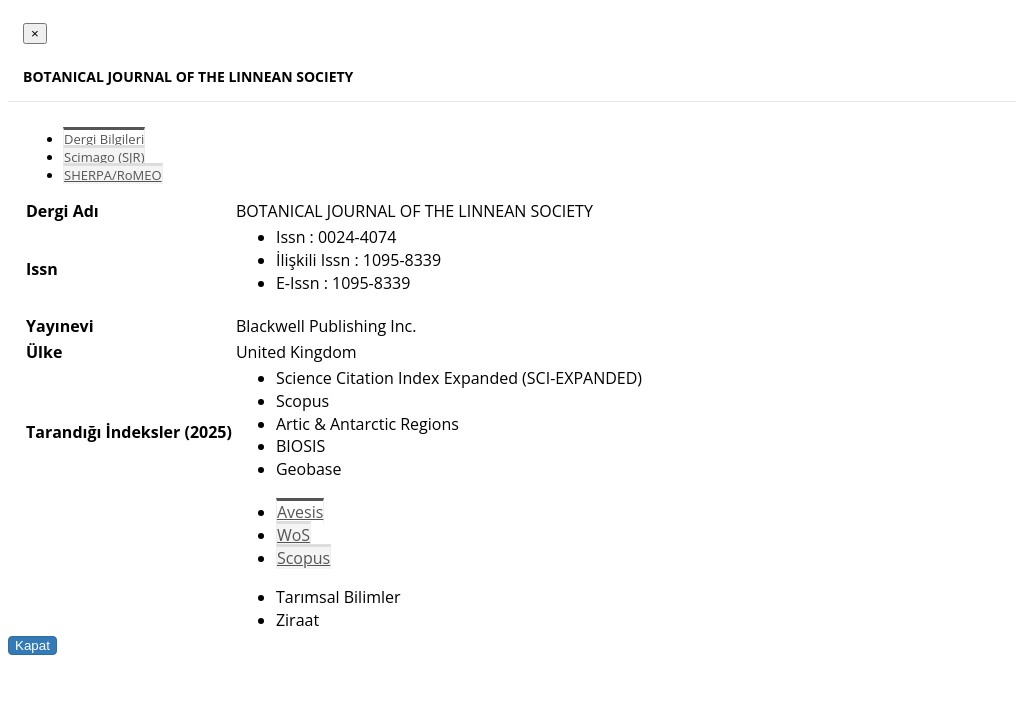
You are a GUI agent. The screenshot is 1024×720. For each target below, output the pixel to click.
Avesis (300, 512)
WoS (293, 535)
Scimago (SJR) (104, 157)
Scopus (303, 558)
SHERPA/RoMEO (113, 175)
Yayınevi (60, 326)
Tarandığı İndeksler (103, 432)
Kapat (32, 645)
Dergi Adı (62, 211)
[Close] (35, 33)
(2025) (207, 432)
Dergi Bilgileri (104, 139)
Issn (42, 269)
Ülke (44, 352)
